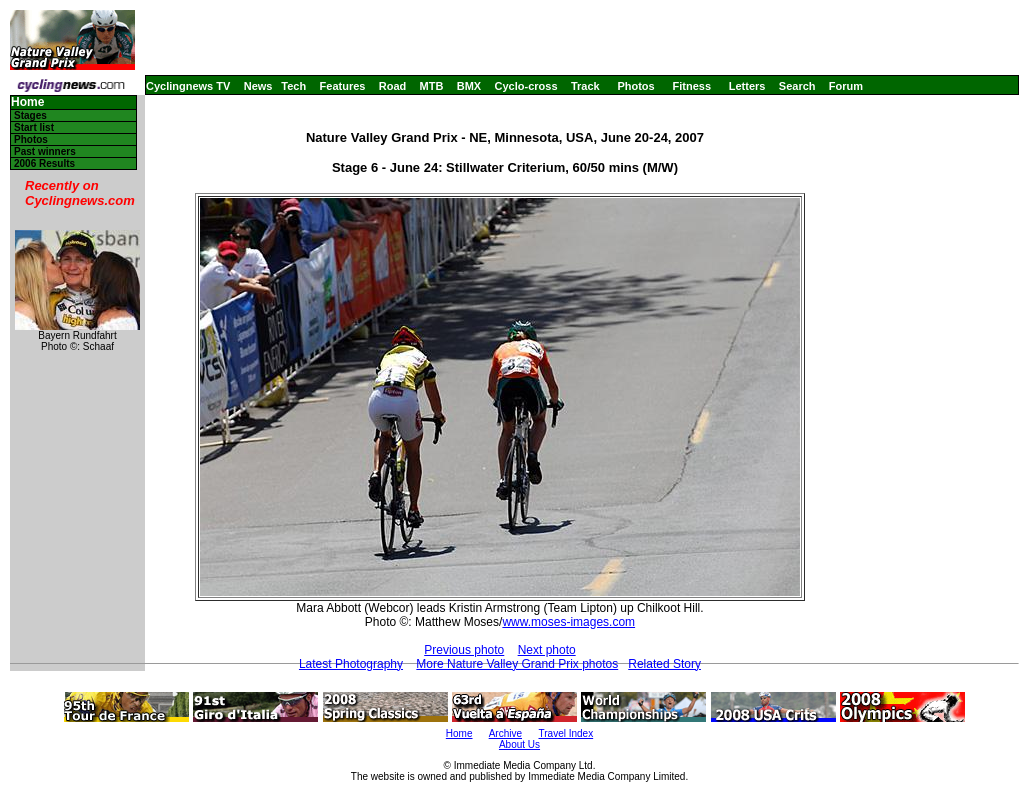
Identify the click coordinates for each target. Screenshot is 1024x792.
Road (393, 86)
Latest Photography (351, 664)
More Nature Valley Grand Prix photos (517, 664)
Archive (505, 733)
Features (343, 86)
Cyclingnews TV (188, 86)
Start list (34, 127)
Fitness (691, 86)
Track (585, 86)
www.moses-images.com (568, 622)
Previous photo (464, 650)
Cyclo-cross (526, 86)
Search (797, 86)
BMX (469, 86)
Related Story (664, 664)
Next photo (547, 650)
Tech (293, 86)
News (258, 86)
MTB (432, 86)
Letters (747, 86)
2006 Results (44, 163)
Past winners (45, 151)
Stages (30, 115)
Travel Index (566, 733)
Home (27, 102)
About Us (519, 744)
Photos (635, 86)
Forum (846, 86)
